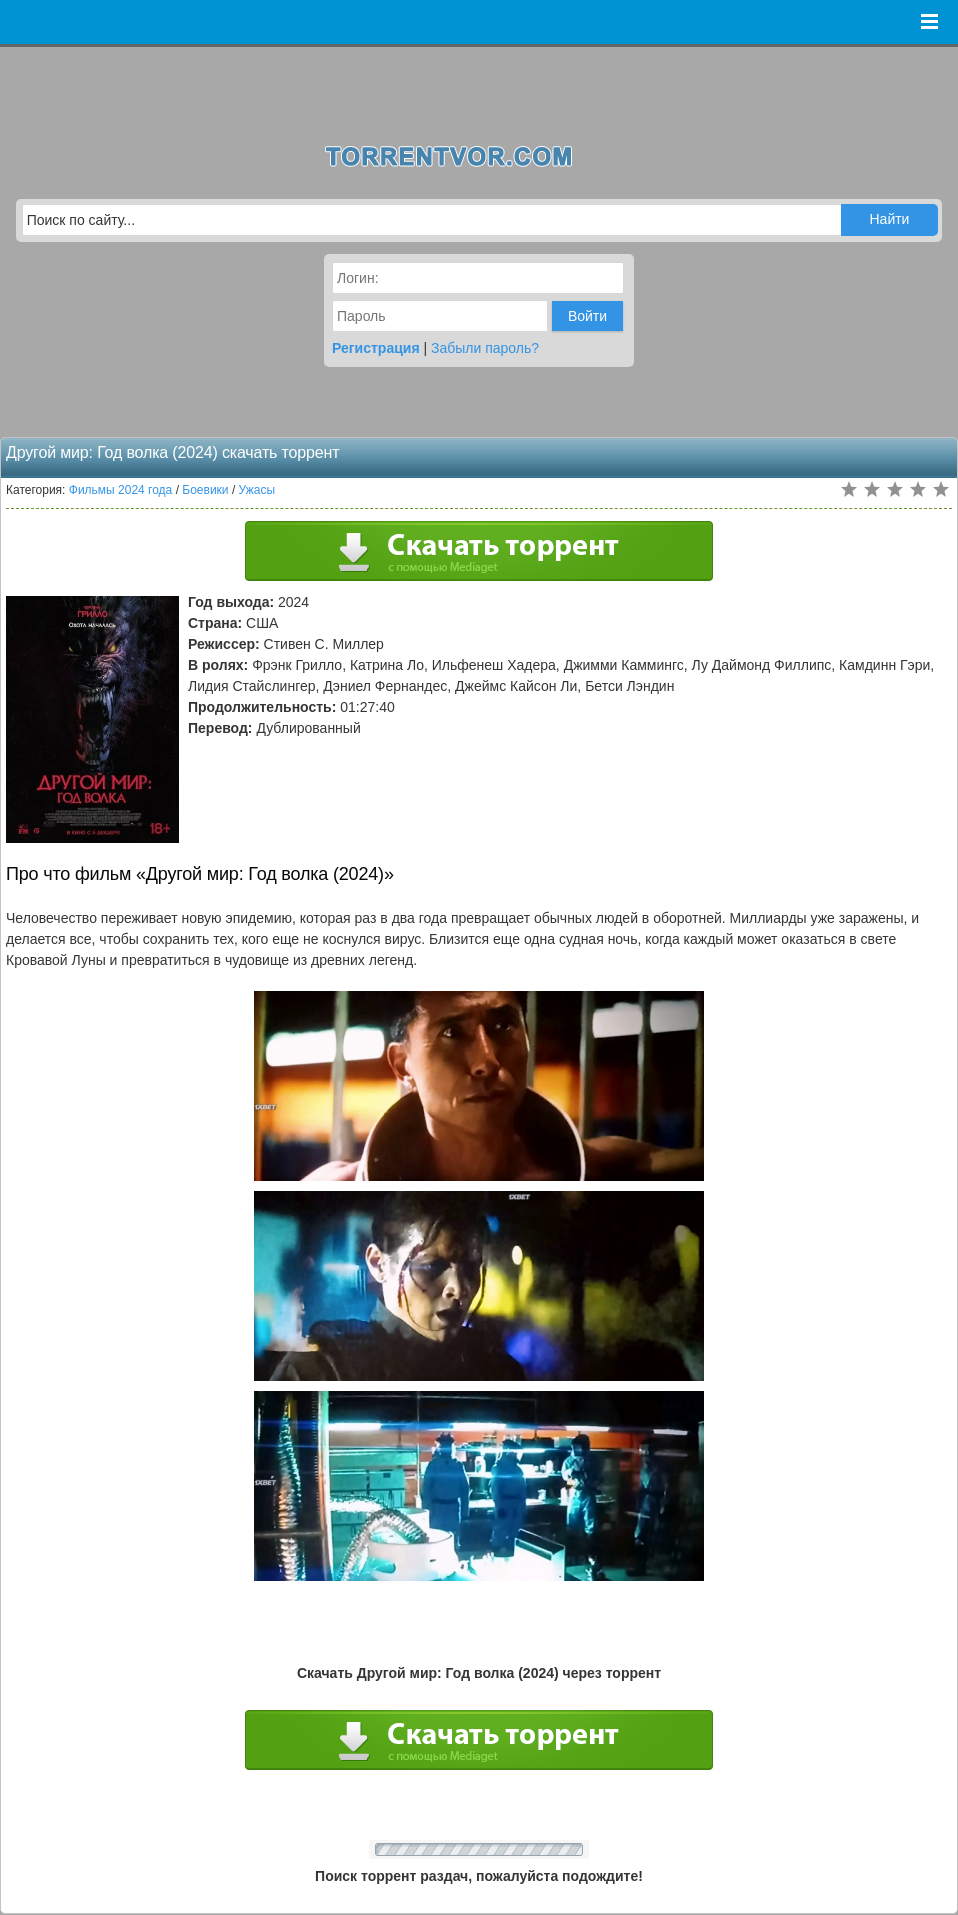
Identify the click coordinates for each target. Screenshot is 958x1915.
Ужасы (257, 490)
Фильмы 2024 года (121, 490)
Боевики (205, 490)
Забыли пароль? (485, 348)
